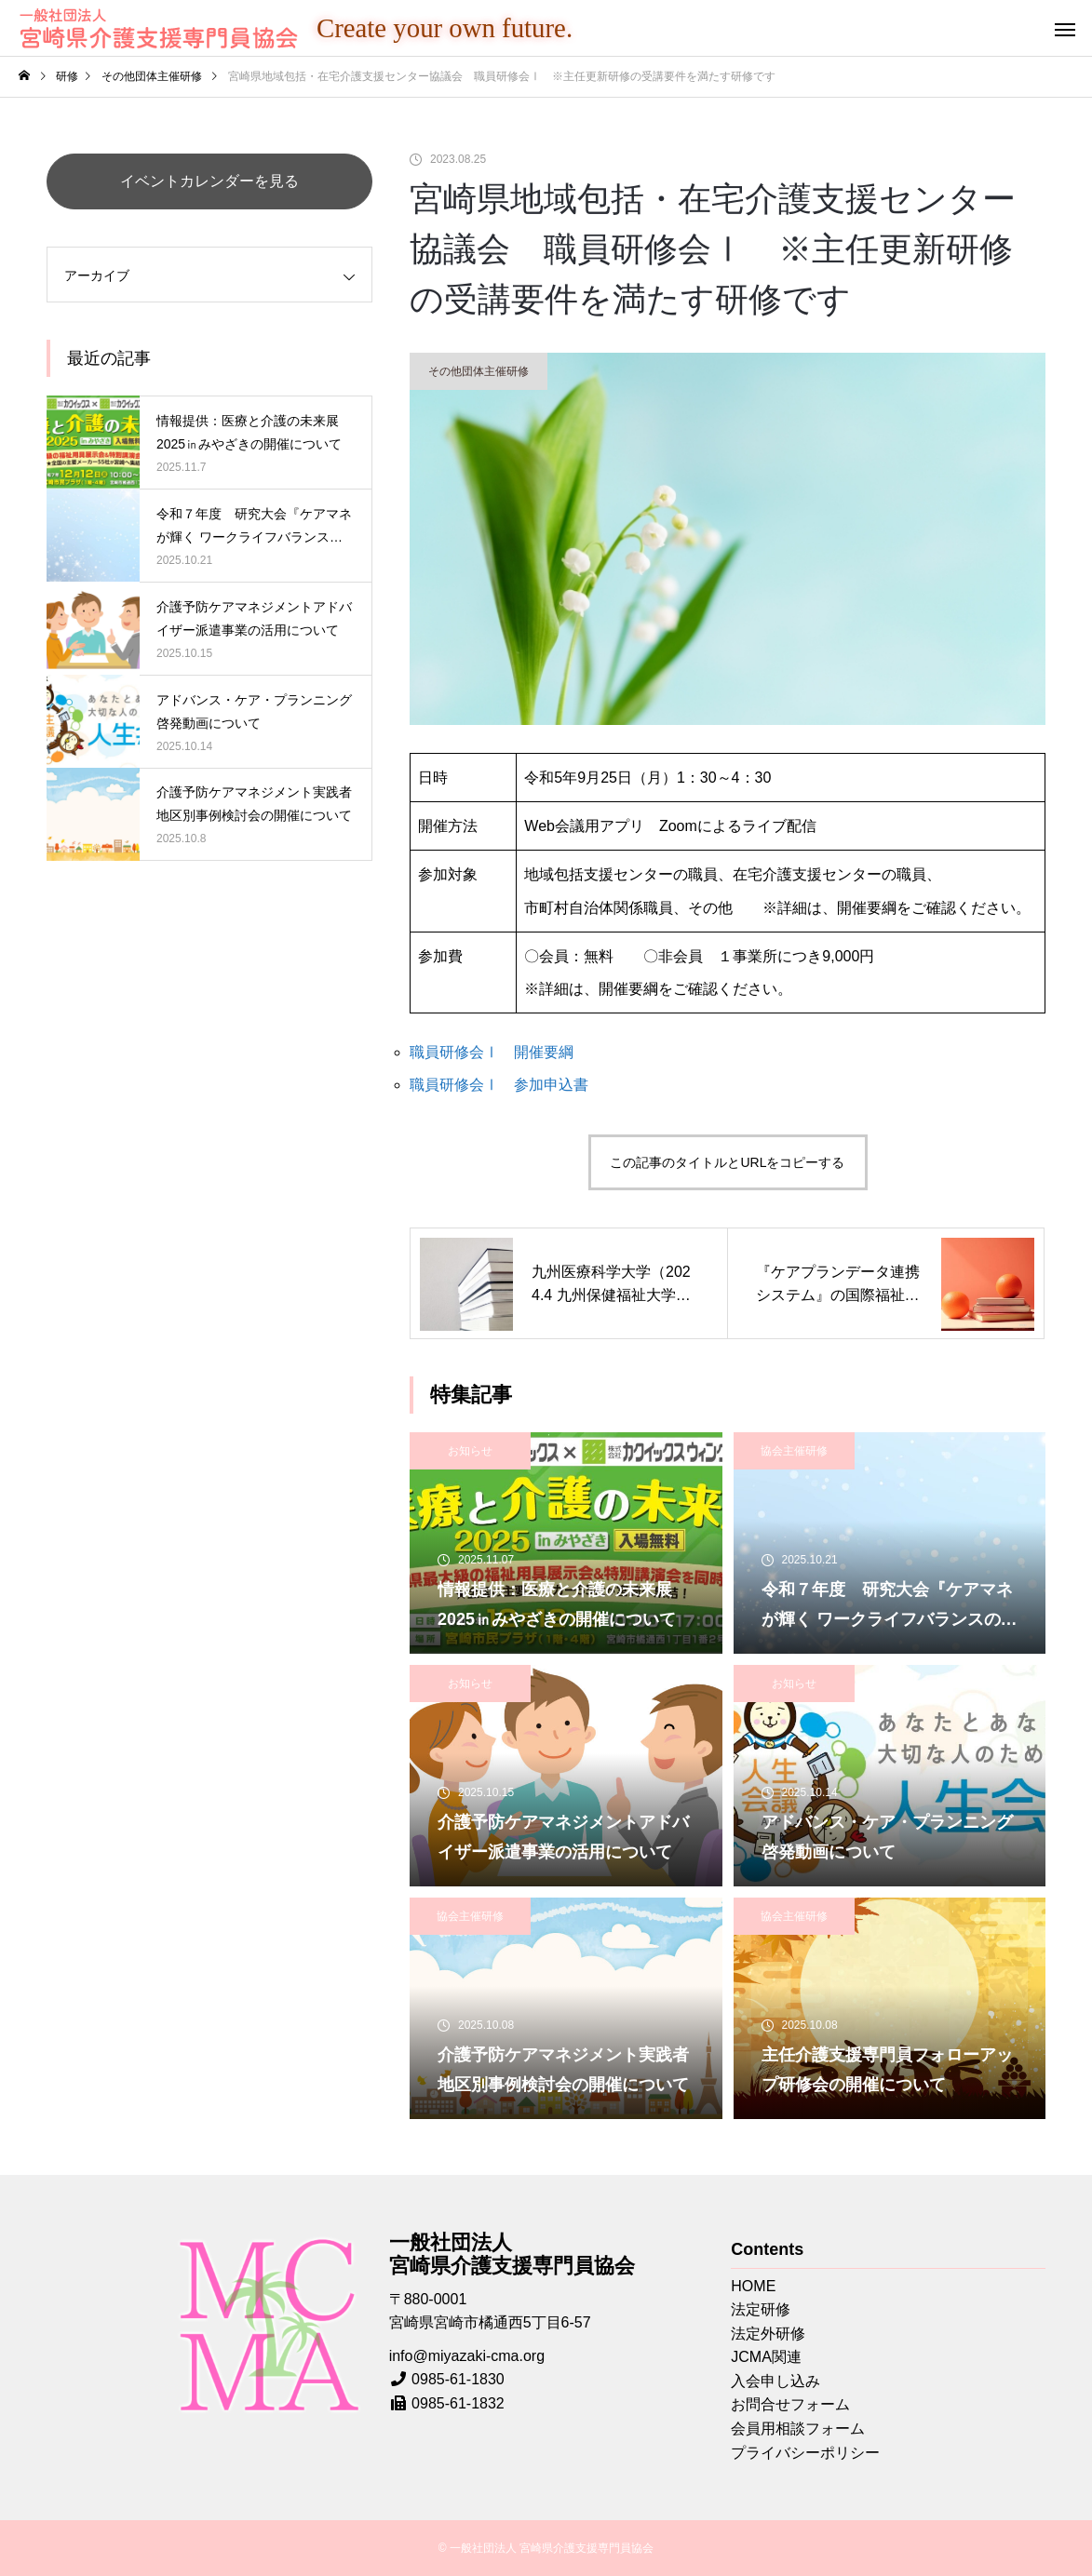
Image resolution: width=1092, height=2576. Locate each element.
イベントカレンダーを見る (209, 181)
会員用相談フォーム (798, 2428)
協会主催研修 (794, 1450)
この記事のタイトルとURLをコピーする (727, 1162)
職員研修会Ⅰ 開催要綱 (491, 1052)
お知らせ (470, 1450)
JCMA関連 (766, 2357)
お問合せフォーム (790, 2404)
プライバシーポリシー (805, 2453)
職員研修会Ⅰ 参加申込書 (499, 1085)
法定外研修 (768, 2333)
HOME (753, 2286)
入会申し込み (775, 2381)
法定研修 (760, 2309)
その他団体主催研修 (478, 371)
